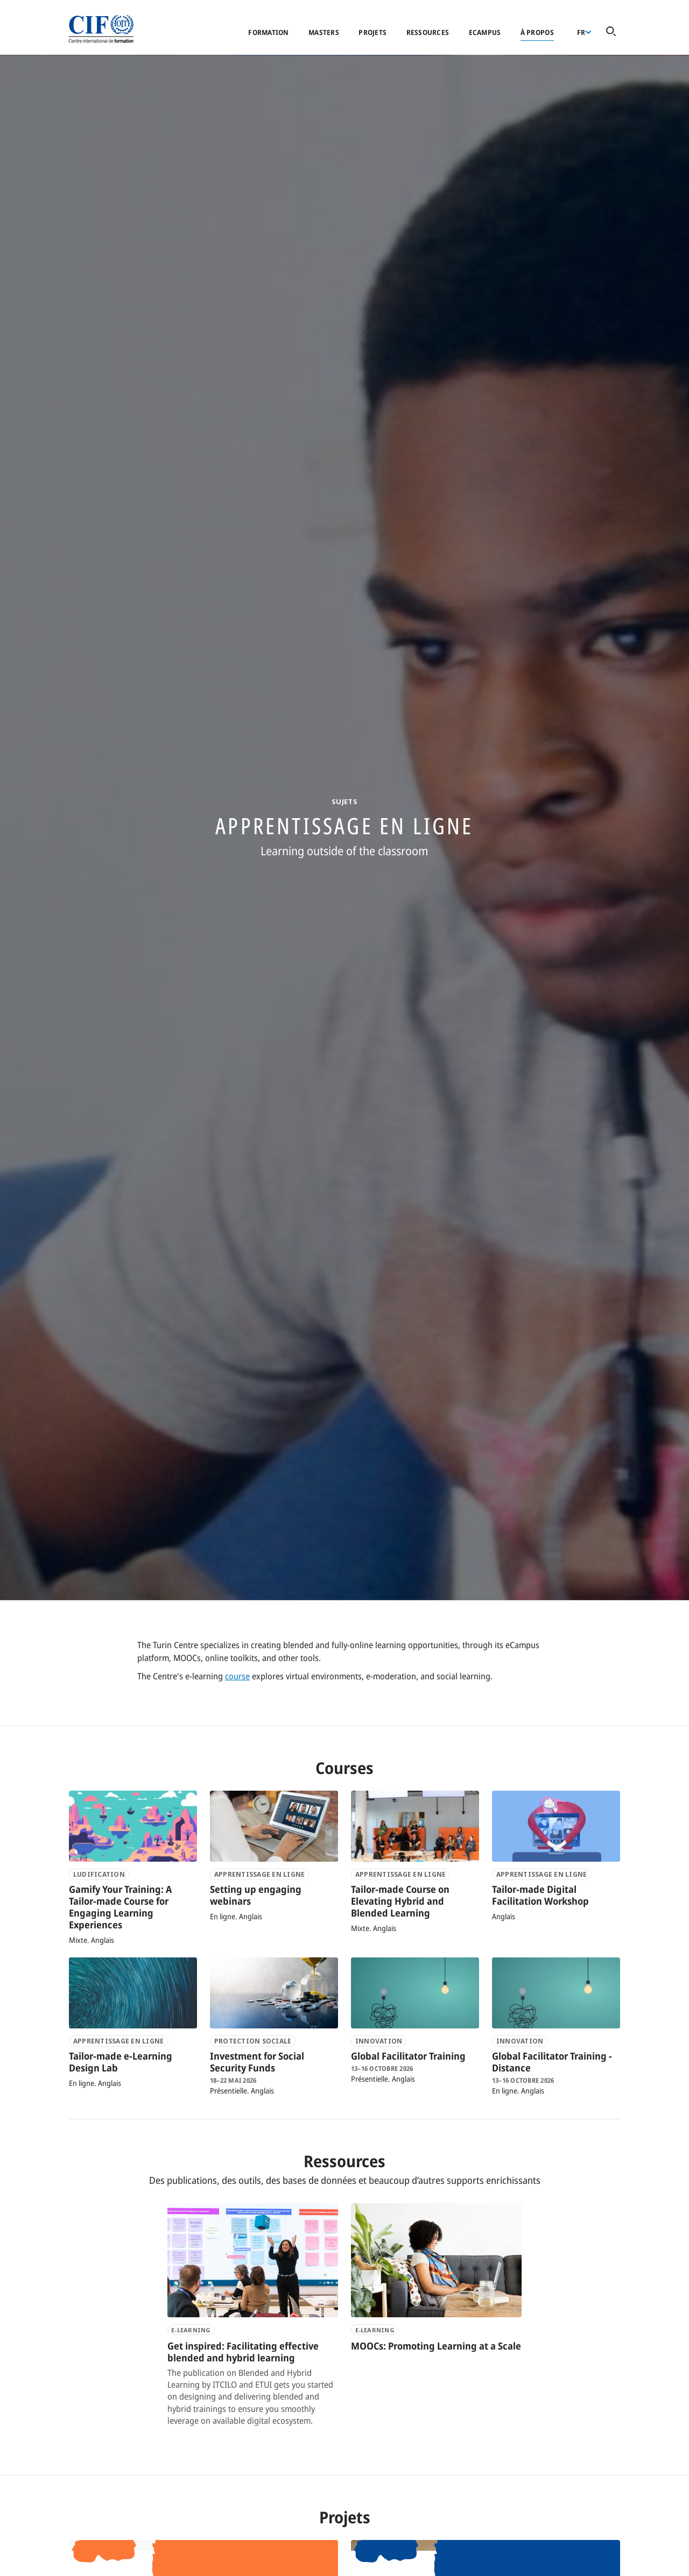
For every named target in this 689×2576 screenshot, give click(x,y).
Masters (323, 32)
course (237, 1676)
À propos (537, 32)
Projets (372, 32)
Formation (268, 32)
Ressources (427, 32)
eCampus (485, 32)
